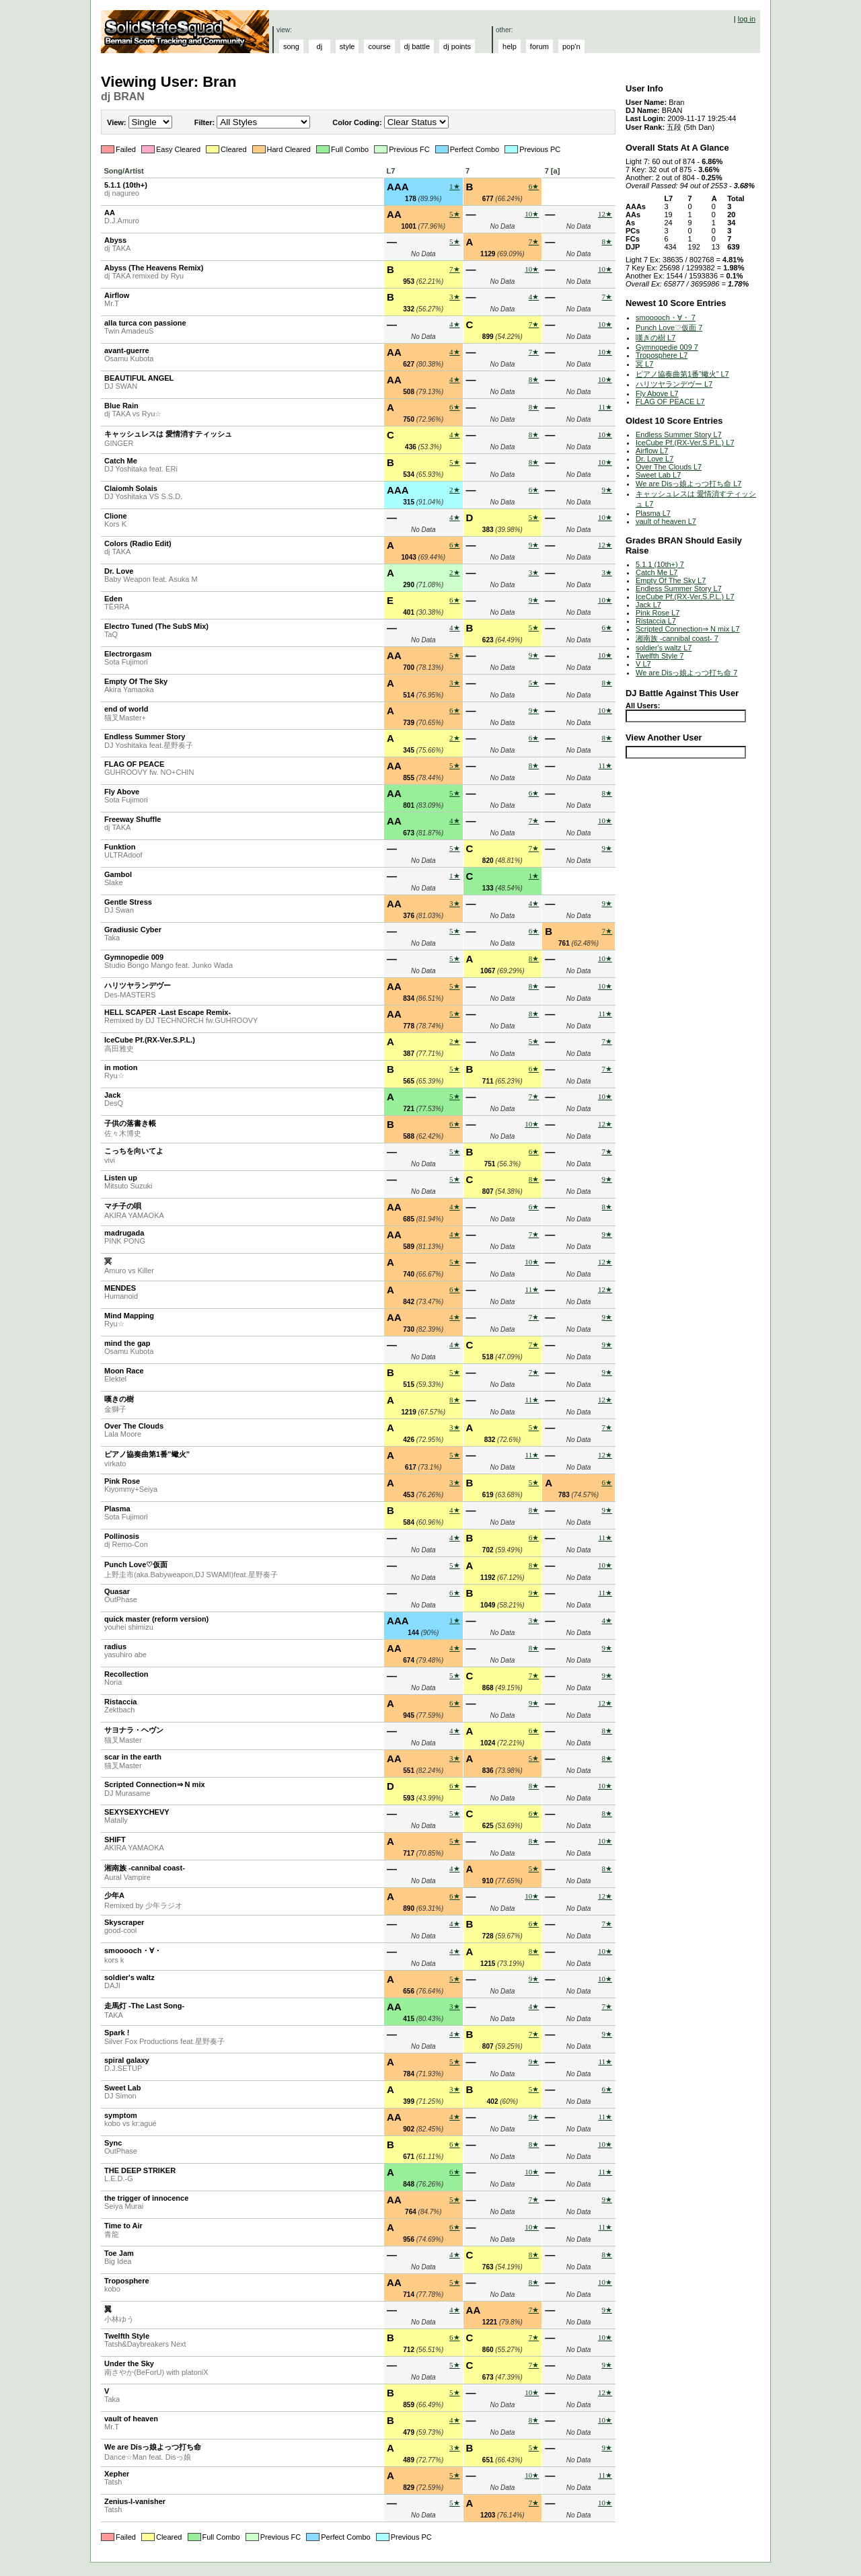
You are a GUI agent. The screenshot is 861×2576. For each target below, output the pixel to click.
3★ (454, 297)
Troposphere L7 (661, 355)
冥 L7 (644, 364)
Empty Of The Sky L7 (671, 580)
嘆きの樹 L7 (655, 338)
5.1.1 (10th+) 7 (660, 564)
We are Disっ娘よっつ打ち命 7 (686, 673)
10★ (532, 214)
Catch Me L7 (656, 572)
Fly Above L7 (657, 393)
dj (320, 46)
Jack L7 (648, 605)
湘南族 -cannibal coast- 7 (677, 638)
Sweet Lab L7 (658, 475)
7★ (534, 241)
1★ (454, 186)
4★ (534, 297)
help (509, 46)
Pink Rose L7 (657, 613)
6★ (534, 186)
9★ (607, 490)
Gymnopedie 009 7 (667, 347)
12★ (605, 214)
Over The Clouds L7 (669, 467)
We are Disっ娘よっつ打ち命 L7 (689, 484)
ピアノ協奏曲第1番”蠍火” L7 (682, 374)
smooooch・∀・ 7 (666, 317)
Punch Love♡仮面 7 (669, 328)
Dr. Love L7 (654, 459)
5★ (454, 214)
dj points (457, 46)
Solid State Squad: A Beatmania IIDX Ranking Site (186, 31)
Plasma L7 (653, 513)
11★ (605, 407)
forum (539, 46)
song (291, 46)
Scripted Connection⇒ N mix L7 (688, 629)
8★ (607, 241)
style (347, 46)
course (379, 46)
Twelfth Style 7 (660, 656)
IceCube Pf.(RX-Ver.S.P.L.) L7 (685, 443)
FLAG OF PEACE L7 (670, 401)
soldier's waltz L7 (663, 648)
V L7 (643, 664)
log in (746, 19)
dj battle (417, 46)
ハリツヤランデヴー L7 (674, 384)
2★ (454, 490)
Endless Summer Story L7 (679, 434)
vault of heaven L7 (666, 521)
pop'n (571, 46)
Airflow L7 (652, 451)
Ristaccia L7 (656, 621)
